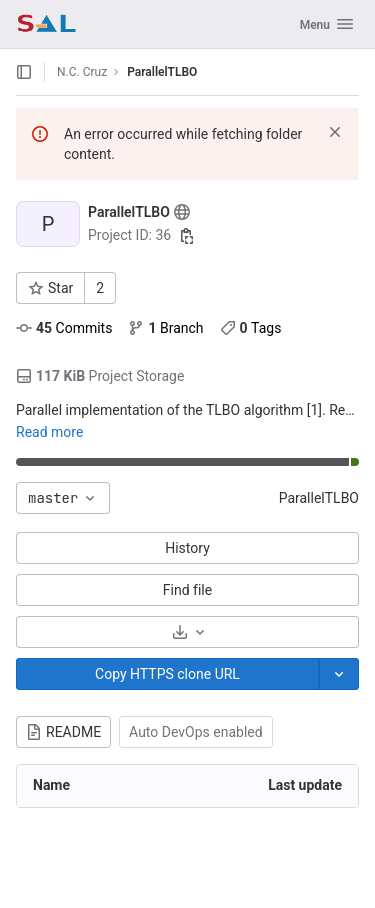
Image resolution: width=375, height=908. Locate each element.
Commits (64, 328)
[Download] (187, 632)
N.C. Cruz (82, 72)
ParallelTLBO (319, 498)
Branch (165, 328)
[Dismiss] (335, 132)
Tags (251, 328)
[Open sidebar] (24, 72)
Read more (49, 432)
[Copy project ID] (187, 236)
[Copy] (167, 674)
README (63, 732)
